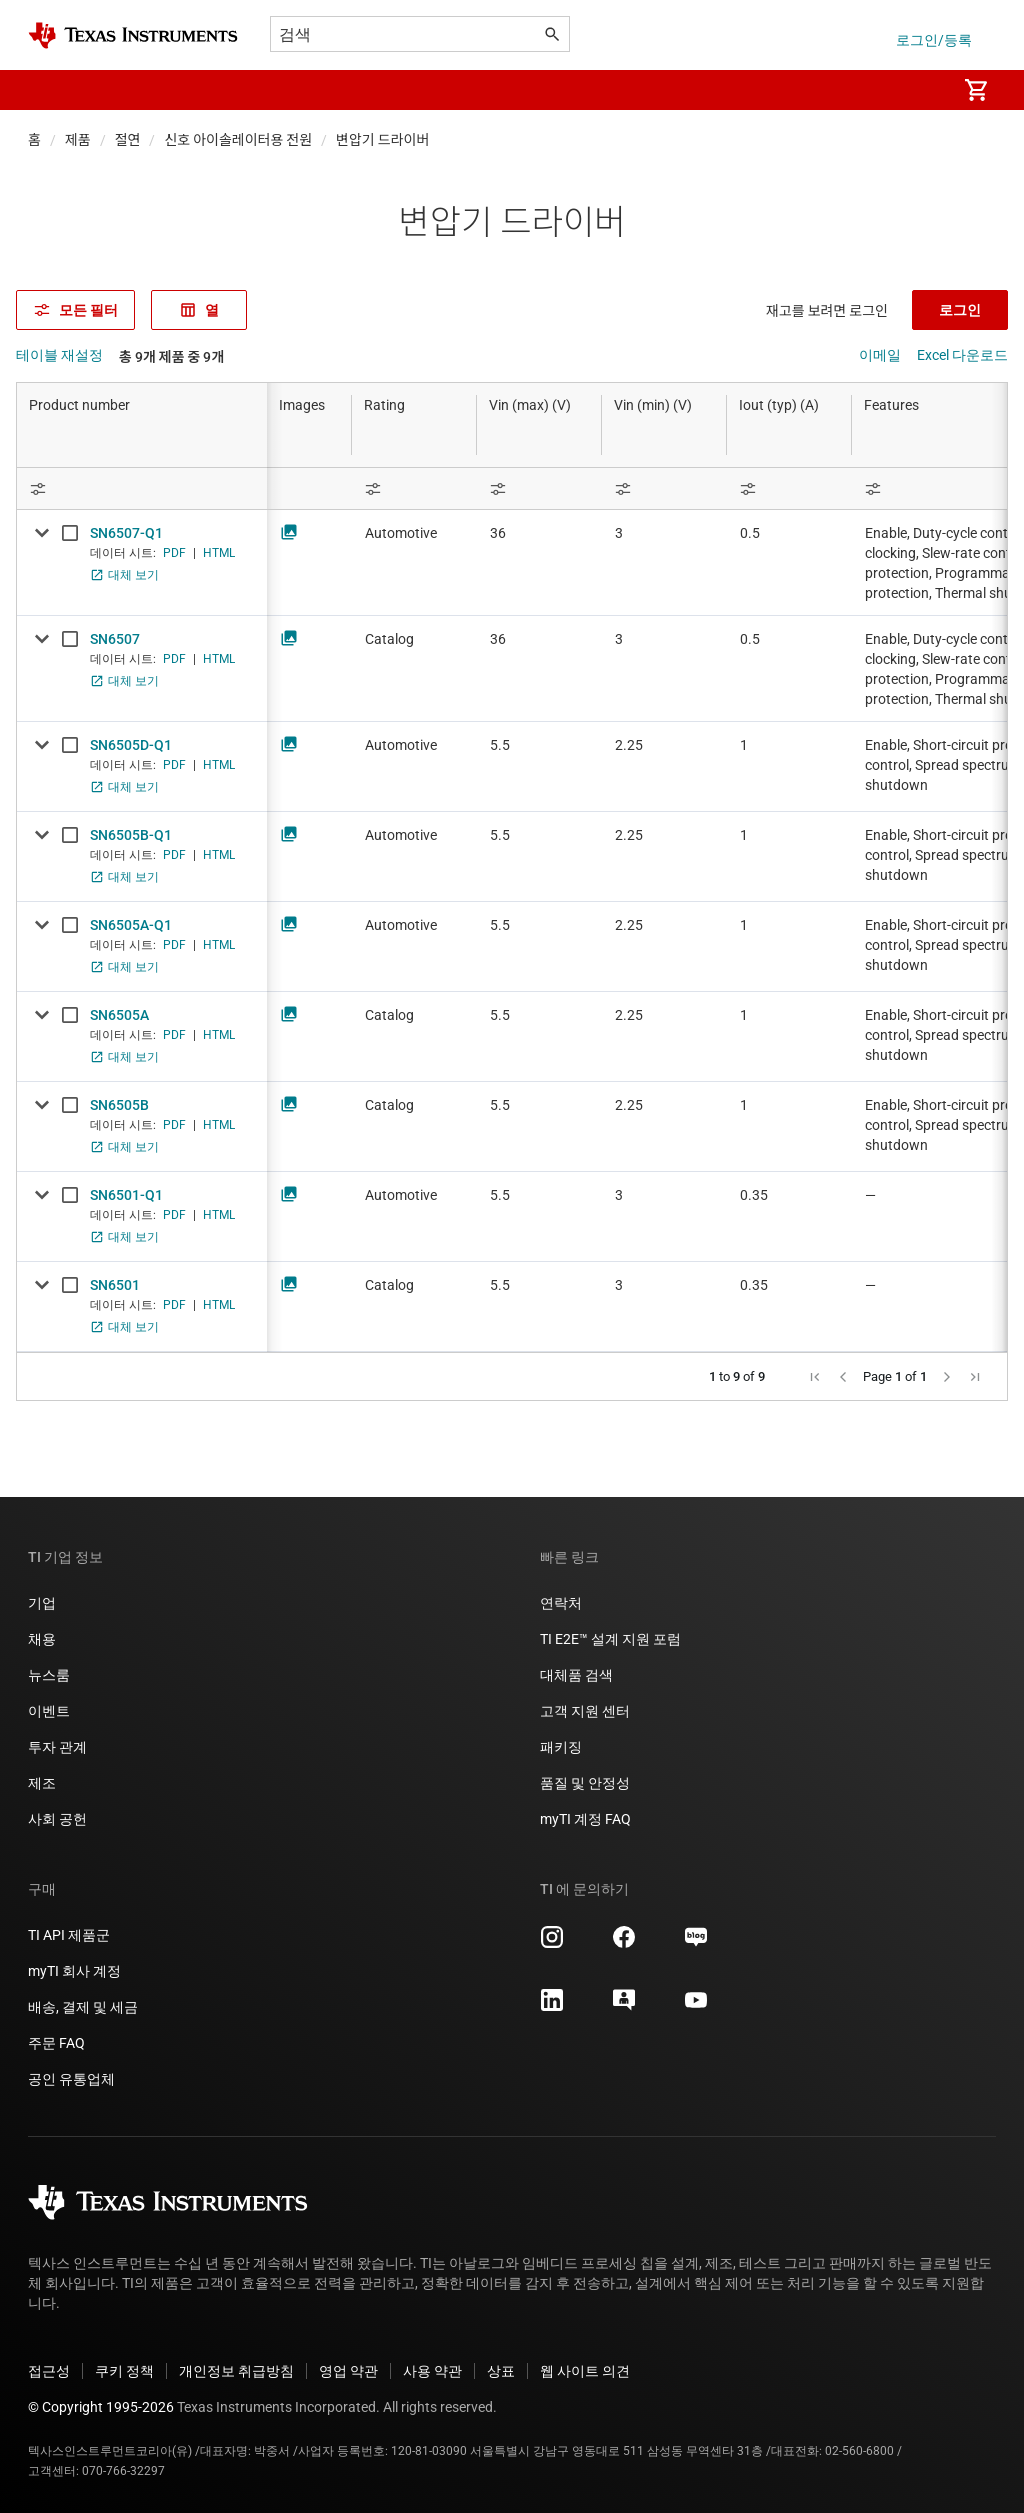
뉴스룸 (49, 1675)
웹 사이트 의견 (585, 2371)
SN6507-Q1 (126, 533)
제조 (42, 1783)
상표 (501, 2371)
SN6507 (115, 639)
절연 (128, 140)
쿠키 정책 (124, 2371)
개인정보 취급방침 (236, 2371)
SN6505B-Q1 (131, 835)
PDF (174, 553)
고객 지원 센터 (585, 1711)
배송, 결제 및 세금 (83, 2007)
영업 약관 (348, 2371)
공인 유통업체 (71, 2079)
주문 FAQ (56, 2043)
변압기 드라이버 (382, 140)
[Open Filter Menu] (142, 488)
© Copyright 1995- (101, 2407)
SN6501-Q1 (126, 1195)
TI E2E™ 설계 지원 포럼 (610, 1639)
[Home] (133, 35)
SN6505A (119, 1015)
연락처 (561, 1603)
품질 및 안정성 (585, 1783)
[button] (48, 90)
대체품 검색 (576, 1675)
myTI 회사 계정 (74, 1971)
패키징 (561, 1747)
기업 (42, 1603)
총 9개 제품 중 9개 (171, 357)
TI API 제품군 (69, 1935)
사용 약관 (432, 2371)
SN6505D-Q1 (131, 745)
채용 (42, 1639)
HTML (219, 553)
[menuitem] (920, 90)
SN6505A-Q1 (131, 925)
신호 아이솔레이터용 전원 (238, 140)
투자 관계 (57, 1747)
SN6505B (119, 1105)
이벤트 (49, 1711)
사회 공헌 (57, 1819)
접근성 (49, 2371)
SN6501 (115, 1285)
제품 (78, 140)
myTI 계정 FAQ (585, 1819)
